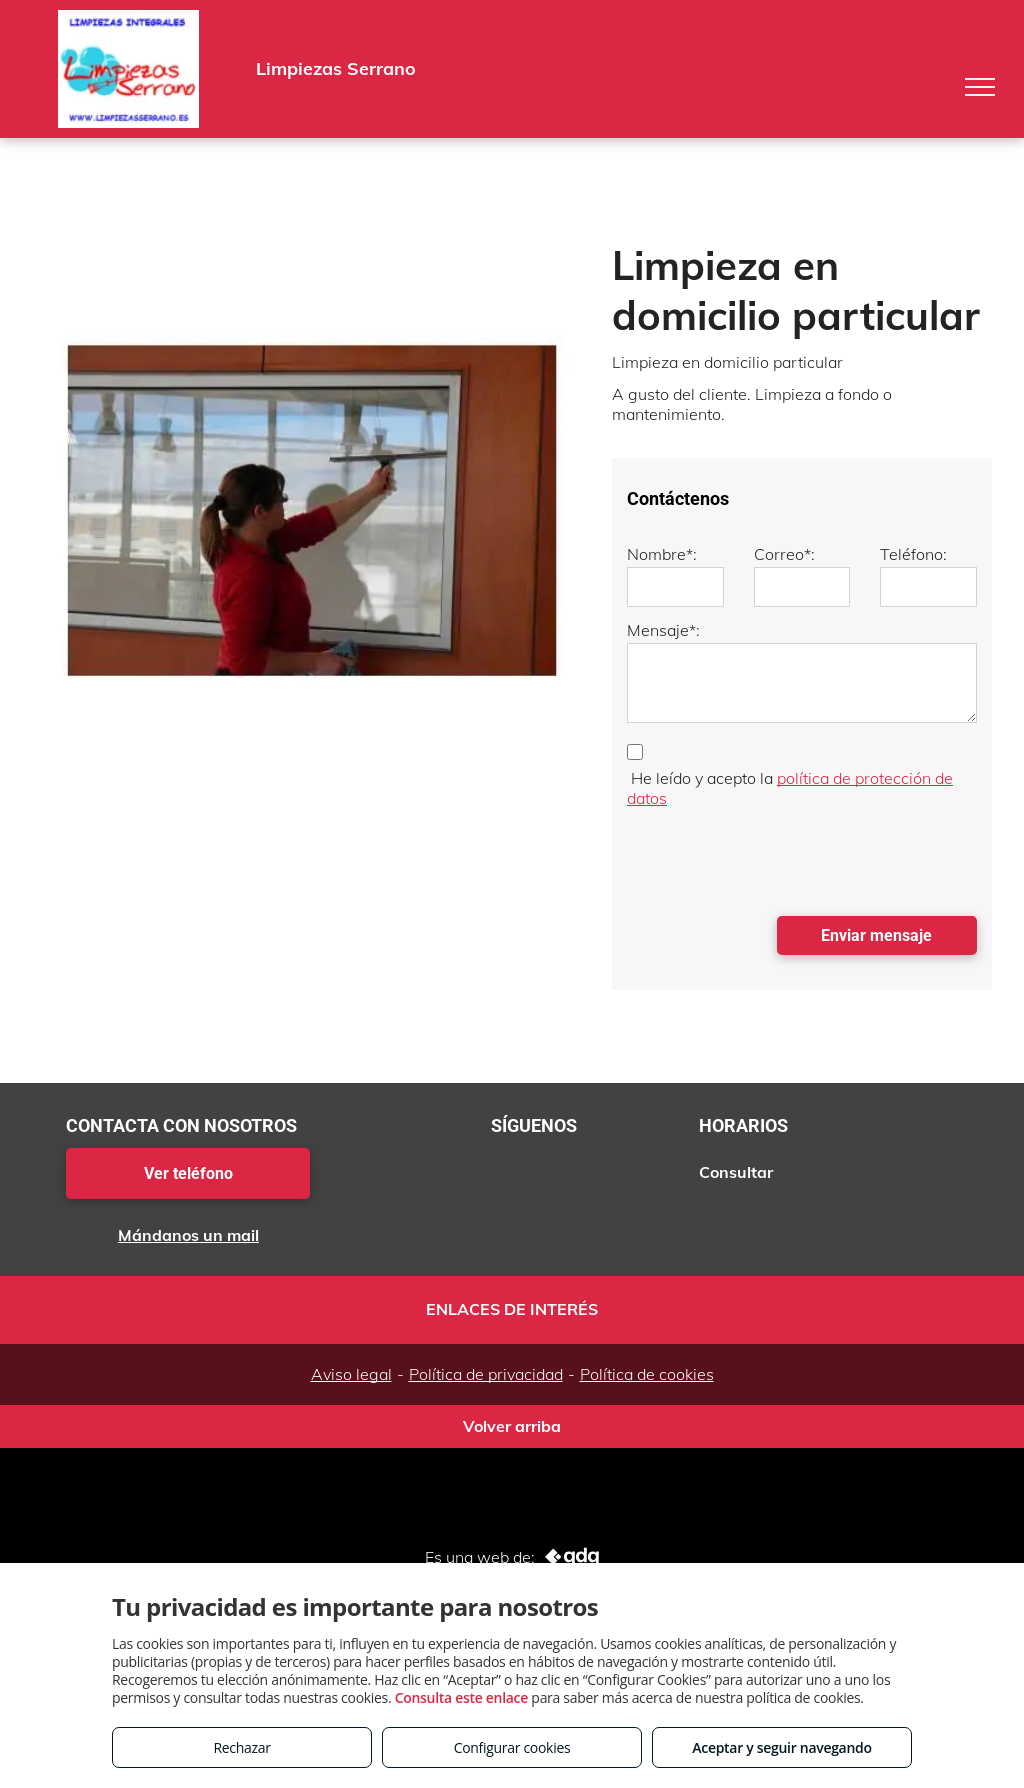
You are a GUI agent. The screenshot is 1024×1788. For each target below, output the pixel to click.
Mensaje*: (663, 630)
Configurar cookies (512, 1747)
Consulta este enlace (461, 1697)
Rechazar (241, 1747)
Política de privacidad (486, 1374)
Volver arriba (512, 1426)
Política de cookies (647, 1374)
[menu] (980, 87)
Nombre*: (662, 554)
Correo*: (784, 554)
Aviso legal (351, 1374)
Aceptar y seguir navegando (781, 1747)
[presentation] (779, 857)
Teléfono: (913, 554)
